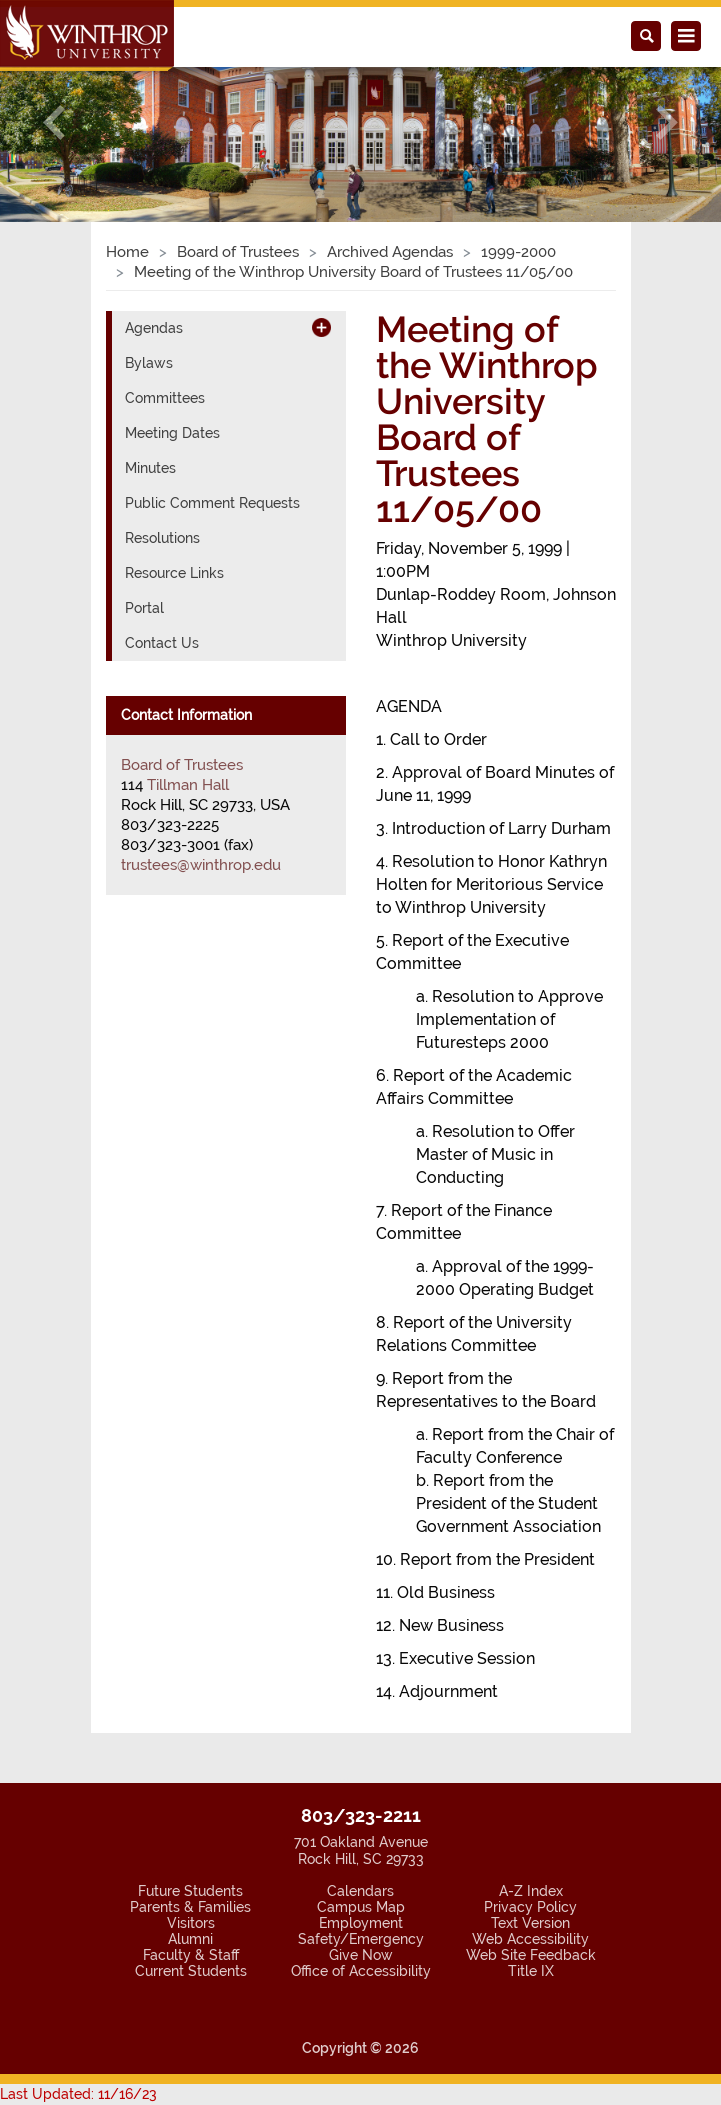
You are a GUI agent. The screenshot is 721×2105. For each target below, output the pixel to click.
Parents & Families (190, 1907)
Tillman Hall (188, 785)
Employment (361, 1923)
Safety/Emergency (361, 1939)
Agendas (154, 328)
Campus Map (361, 1907)
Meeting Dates (172, 433)
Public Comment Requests (212, 503)
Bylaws (149, 363)
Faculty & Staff (191, 1955)
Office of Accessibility (361, 1971)
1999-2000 (518, 252)
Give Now (361, 1955)
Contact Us (162, 643)
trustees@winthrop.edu (201, 865)
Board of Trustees (238, 252)
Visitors (191, 1923)
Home (127, 252)
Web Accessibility (530, 1939)
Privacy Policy (530, 1907)
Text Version (530, 1923)
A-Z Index (531, 1891)
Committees (165, 398)
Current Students (191, 1971)
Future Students (190, 1891)
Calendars (360, 1891)
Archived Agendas (390, 252)
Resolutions (162, 538)
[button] (54, 122)
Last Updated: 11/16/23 (78, 2094)
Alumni (190, 1939)
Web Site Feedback (531, 1955)
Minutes (150, 468)
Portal (144, 608)
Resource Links (174, 573)
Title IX (531, 1971)
